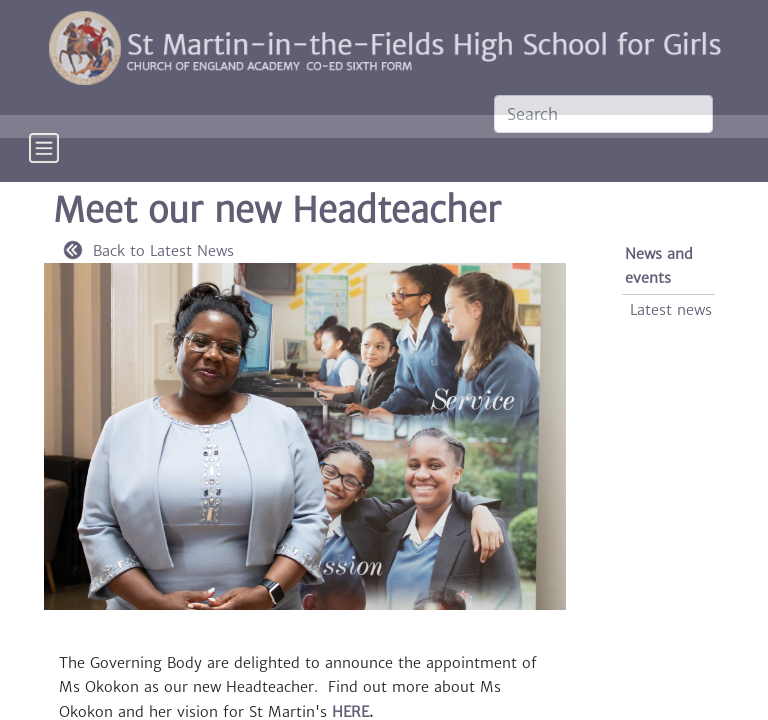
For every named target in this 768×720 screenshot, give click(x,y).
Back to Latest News (148, 251)
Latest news (671, 310)
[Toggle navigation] (44, 162)
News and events (659, 266)
